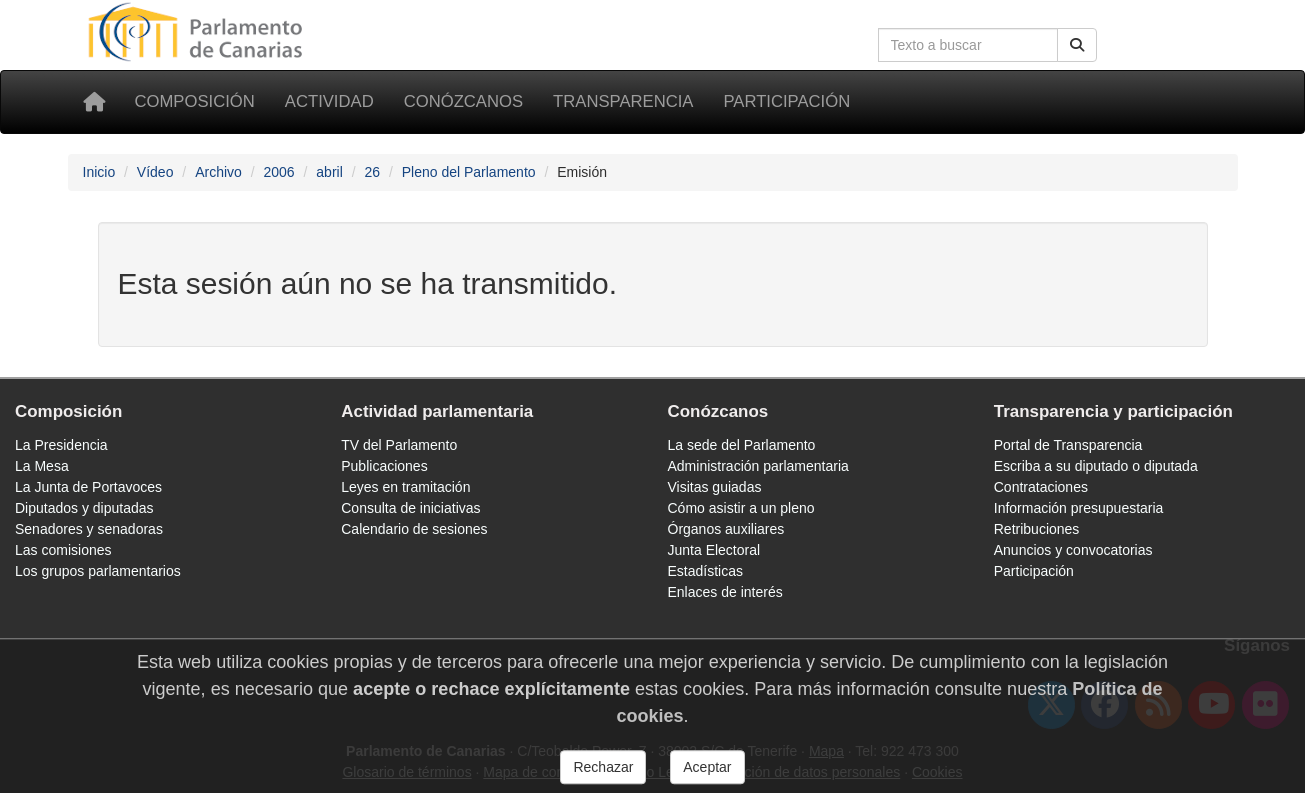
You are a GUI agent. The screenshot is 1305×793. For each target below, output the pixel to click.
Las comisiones (63, 550)
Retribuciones (1037, 529)
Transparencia (623, 101)
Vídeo (155, 172)
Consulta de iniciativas (410, 508)
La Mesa (42, 466)
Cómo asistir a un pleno (741, 508)
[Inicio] (94, 102)
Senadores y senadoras (89, 529)
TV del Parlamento (399, 445)
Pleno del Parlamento (469, 172)
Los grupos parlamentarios (98, 571)
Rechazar (603, 776)
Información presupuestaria (1079, 508)
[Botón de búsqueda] (1077, 45)
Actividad (329, 101)
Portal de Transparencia (1068, 445)
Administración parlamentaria (758, 466)
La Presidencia (61, 445)
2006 (278, 172)
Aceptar (707, 776)
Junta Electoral (714, 550)
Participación (786, 101)
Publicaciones (384, 466)
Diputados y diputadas (84, 508)
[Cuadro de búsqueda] (968, 45)
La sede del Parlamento (742, 445)
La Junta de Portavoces (88, 487)
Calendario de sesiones (414, 529)
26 (372, 172)
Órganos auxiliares (726, 529)
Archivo (218, 172)
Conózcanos (463, 101)
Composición (195, 101)
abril (329, 172)
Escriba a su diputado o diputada (1096, 466)
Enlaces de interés (725, 592)
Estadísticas (705, 571)
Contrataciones (1041, 487)
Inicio (99, 172)
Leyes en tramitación (405, 487)
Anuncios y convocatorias (1073, 550)
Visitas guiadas (715, 487)
